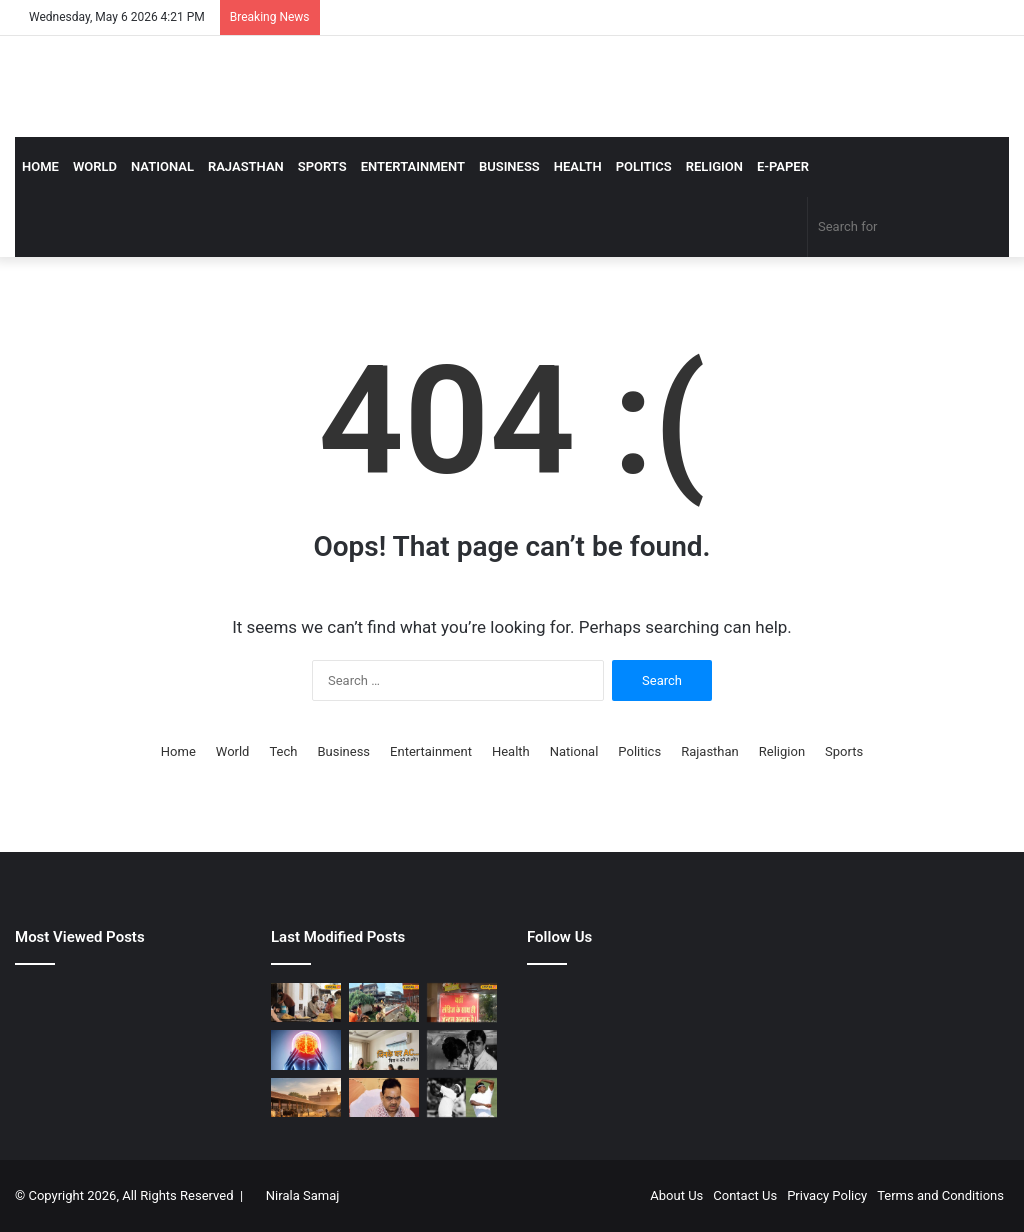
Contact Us (745, 1195)
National (162, 166)
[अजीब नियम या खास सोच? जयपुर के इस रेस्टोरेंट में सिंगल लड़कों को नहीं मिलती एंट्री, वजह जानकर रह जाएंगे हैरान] (462, 1002)
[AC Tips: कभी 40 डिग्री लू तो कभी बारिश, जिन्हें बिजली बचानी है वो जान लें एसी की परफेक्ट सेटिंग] (384, 1049)
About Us (676, 1195)
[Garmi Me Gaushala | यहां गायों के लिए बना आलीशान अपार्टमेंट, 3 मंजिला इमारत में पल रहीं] (384, 1002)
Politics (644, 166)
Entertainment (413, 166)
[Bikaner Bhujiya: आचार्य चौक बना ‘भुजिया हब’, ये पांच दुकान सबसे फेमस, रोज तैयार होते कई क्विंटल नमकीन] (306, 1002)
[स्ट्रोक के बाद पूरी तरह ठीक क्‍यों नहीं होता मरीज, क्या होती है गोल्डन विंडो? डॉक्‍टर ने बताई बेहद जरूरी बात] (306, 1049)
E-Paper (783, 166)
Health (578, 166)
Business (509, 166)
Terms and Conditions (940, 1195)
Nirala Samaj (303, 1195)
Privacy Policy (827, 1195)
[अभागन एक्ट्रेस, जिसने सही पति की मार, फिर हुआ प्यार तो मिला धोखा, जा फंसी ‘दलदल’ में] (462, 1049)
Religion (714, 166)
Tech (283, 751)
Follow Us (559, 937)
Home (40, 166)
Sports (322, 166)
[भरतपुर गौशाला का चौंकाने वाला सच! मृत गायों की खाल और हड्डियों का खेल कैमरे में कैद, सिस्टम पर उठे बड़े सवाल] (306, 1097)
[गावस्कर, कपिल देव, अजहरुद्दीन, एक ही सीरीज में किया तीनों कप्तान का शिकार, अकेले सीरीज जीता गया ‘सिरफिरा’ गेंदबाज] (462, 1097)
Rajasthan (246, 166)
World (95, 166)
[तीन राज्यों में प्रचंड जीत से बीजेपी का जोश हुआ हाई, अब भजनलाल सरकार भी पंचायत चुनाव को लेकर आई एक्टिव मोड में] (384, 1097)
